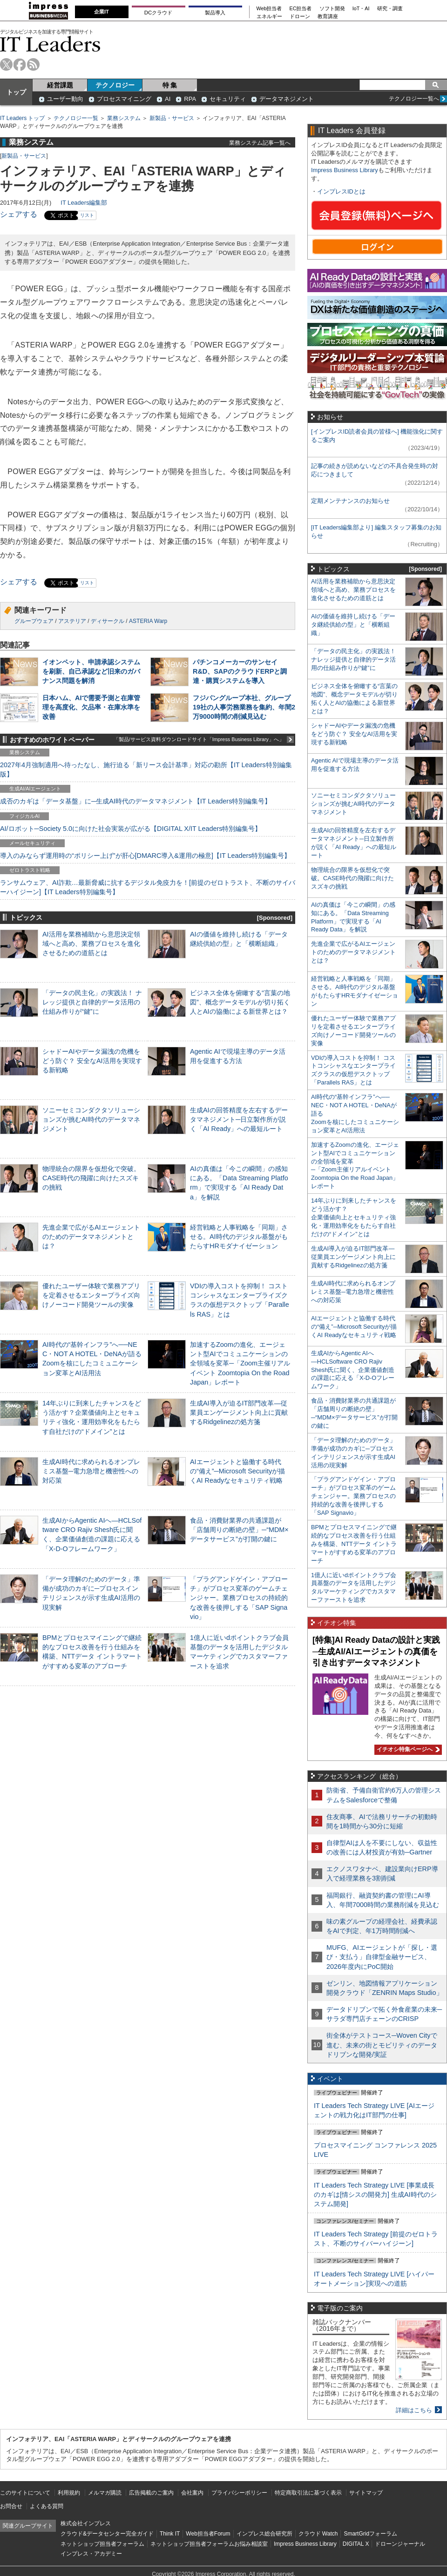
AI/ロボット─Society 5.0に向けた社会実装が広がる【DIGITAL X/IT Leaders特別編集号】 (130, 828)
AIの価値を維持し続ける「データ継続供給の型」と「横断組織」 (353, 624)
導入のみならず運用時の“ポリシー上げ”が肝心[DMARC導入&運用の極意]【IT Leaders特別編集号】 (145, 855)
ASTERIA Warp (148, 621)
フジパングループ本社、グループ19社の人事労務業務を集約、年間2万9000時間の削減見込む (244, 707)
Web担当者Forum (208, 2533)
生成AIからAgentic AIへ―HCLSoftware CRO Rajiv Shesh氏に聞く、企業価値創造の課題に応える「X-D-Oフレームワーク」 (352, 1370)
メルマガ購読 (105, 2492)
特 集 (170, 85)
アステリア (72, 621)
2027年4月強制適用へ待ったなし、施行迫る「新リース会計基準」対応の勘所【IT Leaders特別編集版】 (146, 769)
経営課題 (60, 85)
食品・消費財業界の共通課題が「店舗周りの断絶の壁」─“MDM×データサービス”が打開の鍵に (239, 1530)
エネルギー (269, 16)
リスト (87, 215)
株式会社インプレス (86, 2523)
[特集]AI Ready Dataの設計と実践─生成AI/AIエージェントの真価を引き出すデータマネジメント (376, 1651)
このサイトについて (25, 2492)
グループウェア (34, 621)
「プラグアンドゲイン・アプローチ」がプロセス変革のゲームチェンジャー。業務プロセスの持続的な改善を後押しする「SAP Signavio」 (239, 1597)
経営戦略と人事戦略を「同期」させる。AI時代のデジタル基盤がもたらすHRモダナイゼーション (239, 1237)
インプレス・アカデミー (91, 2553)
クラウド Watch (318, 2533)
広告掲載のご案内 (151, 2492)
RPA (190, 98)
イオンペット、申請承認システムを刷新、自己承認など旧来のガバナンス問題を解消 (91, 671)
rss (33, 64)
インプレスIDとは (341, 191)
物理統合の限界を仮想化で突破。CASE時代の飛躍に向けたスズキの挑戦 (91, 1178)
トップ (16, 92)
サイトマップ (366, 2492)
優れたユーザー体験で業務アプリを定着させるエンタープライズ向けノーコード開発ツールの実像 (91, 1295)
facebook (20, 64)
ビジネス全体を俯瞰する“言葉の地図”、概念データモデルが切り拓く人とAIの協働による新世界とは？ (240, 1002)
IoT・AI (361, 8)
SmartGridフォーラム (370, 2533)
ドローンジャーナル (400, 2544)
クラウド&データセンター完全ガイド (107, 2533)
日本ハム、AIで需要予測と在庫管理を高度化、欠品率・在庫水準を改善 (91, 707)
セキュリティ (228, 98)
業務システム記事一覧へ (260, 143)
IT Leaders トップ (22, 118)
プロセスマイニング (124, 98)
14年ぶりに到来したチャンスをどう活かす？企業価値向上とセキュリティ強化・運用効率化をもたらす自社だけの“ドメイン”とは (353, 1217)
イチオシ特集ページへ (407, 1749)
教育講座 (328, 16)
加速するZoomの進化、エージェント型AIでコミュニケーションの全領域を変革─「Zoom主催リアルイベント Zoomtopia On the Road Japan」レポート (240, 1363)
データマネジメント (286, 98)
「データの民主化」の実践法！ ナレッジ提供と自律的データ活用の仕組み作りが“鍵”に (92, 1002)
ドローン (300, 16)
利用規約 (69, 2492)
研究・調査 (390, 8)
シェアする (18, 214)
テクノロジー (115, 85)
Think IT (170, 2533)
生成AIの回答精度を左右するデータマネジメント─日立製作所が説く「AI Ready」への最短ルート (239, 1119)
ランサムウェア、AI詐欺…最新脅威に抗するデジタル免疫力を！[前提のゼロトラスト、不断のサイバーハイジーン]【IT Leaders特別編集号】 (147, 887)
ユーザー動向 (65, 98)
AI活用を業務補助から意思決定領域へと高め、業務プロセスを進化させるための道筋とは (91, 943)
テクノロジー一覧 (76, 118)
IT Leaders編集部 (84, 202)
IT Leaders (50, 44)
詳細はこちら (414, 2410)
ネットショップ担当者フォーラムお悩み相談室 (209, 2544)
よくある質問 (46, 2506)
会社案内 (192, 2492)
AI (167, 98)
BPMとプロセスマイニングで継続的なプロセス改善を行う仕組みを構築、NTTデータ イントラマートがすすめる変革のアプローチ (354, 1544)
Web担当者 (269, 8)
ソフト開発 (332, 8)
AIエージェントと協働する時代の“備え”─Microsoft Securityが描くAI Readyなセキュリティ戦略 (237, 1471)
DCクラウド (158, 12)
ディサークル (107, 621)
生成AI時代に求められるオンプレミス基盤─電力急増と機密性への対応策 (91, 1471)
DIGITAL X (356, 2544)
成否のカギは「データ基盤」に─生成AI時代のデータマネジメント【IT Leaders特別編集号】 (135, 801)
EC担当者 (301, 8)
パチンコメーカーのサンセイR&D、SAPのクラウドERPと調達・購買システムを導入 (240, 671)
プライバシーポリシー (239, 2492)
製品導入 (215, 12)
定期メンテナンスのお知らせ (350, 500)
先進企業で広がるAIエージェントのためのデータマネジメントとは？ (91, 1237)
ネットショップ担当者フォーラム (102, 2544)
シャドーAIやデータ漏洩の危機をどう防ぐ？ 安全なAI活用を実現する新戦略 (92, 1061)
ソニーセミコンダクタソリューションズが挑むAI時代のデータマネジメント (91, 1119)
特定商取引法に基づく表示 (308, 2492)
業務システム (124, 118)
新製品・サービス (171, 118)
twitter (6, 64)
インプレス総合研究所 (264, 2533)
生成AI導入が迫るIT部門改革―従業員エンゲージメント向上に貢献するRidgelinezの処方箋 (239, 1412)
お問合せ (11, 2506)
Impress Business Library (344, 170)
